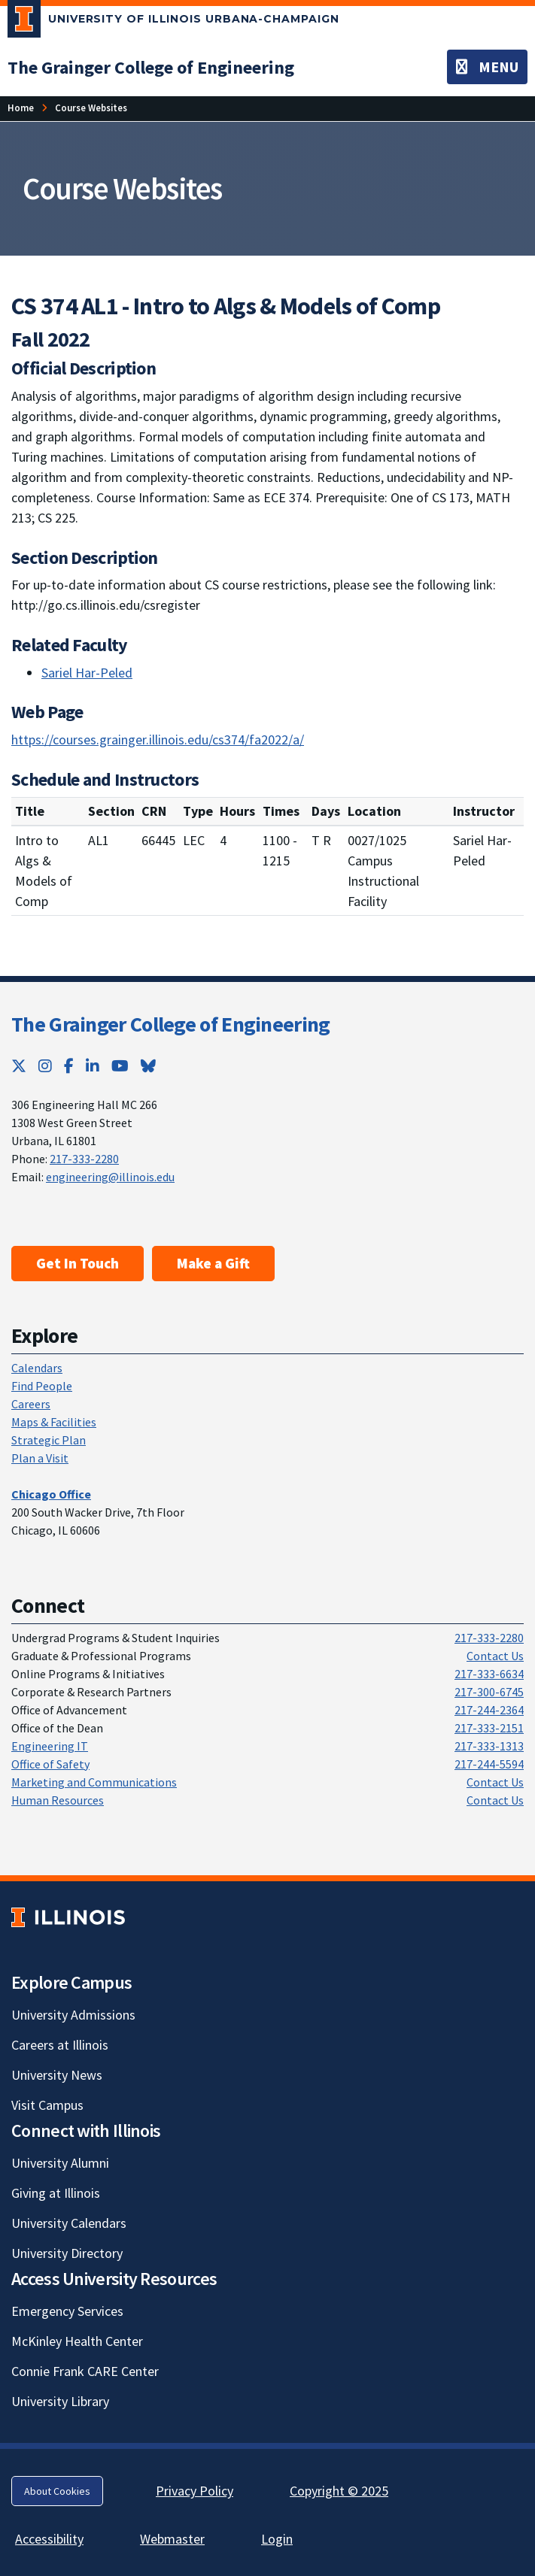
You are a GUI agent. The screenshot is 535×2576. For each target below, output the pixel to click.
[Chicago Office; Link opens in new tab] (51, 1494)
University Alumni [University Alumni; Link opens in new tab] (60, 2162)
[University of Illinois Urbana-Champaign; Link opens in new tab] (173, 22)
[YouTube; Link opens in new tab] (120, 1065)
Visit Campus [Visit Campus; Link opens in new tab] (47, 2105)
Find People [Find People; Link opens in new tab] (41, 1385)
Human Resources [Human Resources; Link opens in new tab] (57, 1800)
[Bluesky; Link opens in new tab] (148, 1065)
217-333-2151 (489, 1727)
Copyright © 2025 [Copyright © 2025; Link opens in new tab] (339, 2490)
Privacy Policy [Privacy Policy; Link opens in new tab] (194, 2490)
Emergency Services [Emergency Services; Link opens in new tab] (67, 2311)
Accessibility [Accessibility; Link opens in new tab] (49, 2538)
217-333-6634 (489, 1673)
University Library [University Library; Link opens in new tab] (60, 2401)
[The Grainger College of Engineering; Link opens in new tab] (151, 67)
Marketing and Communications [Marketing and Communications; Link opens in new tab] (94, 1782)
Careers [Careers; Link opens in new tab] (30, 1403)
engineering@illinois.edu (110, 1176)
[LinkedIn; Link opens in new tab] (92, 1065)
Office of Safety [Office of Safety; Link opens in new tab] (50, 1763)
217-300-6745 (489, 1691)
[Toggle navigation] (487, 67)
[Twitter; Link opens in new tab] (18, 1065)
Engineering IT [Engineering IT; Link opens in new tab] (49, 1745)
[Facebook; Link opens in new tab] (69, 1065)
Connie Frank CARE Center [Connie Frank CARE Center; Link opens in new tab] (85, 2371)
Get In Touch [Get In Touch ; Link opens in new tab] (77, 1263)
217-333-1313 (489, 1745)
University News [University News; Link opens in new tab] (56, 2075)
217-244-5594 (489, 1763)
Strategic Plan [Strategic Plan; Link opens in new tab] (48, 1439)
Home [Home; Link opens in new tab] (21, 108)
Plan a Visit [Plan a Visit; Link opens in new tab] (39, 1457)
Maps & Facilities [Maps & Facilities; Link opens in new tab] (53, 1421)
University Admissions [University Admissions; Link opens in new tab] (73, 2014)
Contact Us (495, 1655)
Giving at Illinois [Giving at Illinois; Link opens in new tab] (55, 2193)
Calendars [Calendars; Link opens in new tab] (36, 1367)
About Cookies (57, 2491)
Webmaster (172, 2538)
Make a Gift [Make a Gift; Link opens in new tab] (213, 1263)
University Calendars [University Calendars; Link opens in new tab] (68, 2223)
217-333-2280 (84, 1158)
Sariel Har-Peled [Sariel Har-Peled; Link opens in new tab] (86, 672)
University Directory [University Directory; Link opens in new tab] (67, 2253)
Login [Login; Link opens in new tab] (277, 2538)
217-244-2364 (489, 1709)
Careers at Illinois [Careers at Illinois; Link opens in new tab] (59, 2044)
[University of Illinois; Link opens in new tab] (68, 1918)
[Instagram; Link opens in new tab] (45, 1065)
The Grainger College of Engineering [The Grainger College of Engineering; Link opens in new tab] (170, 1024)
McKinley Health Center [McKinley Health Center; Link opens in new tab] (77, 2341)
